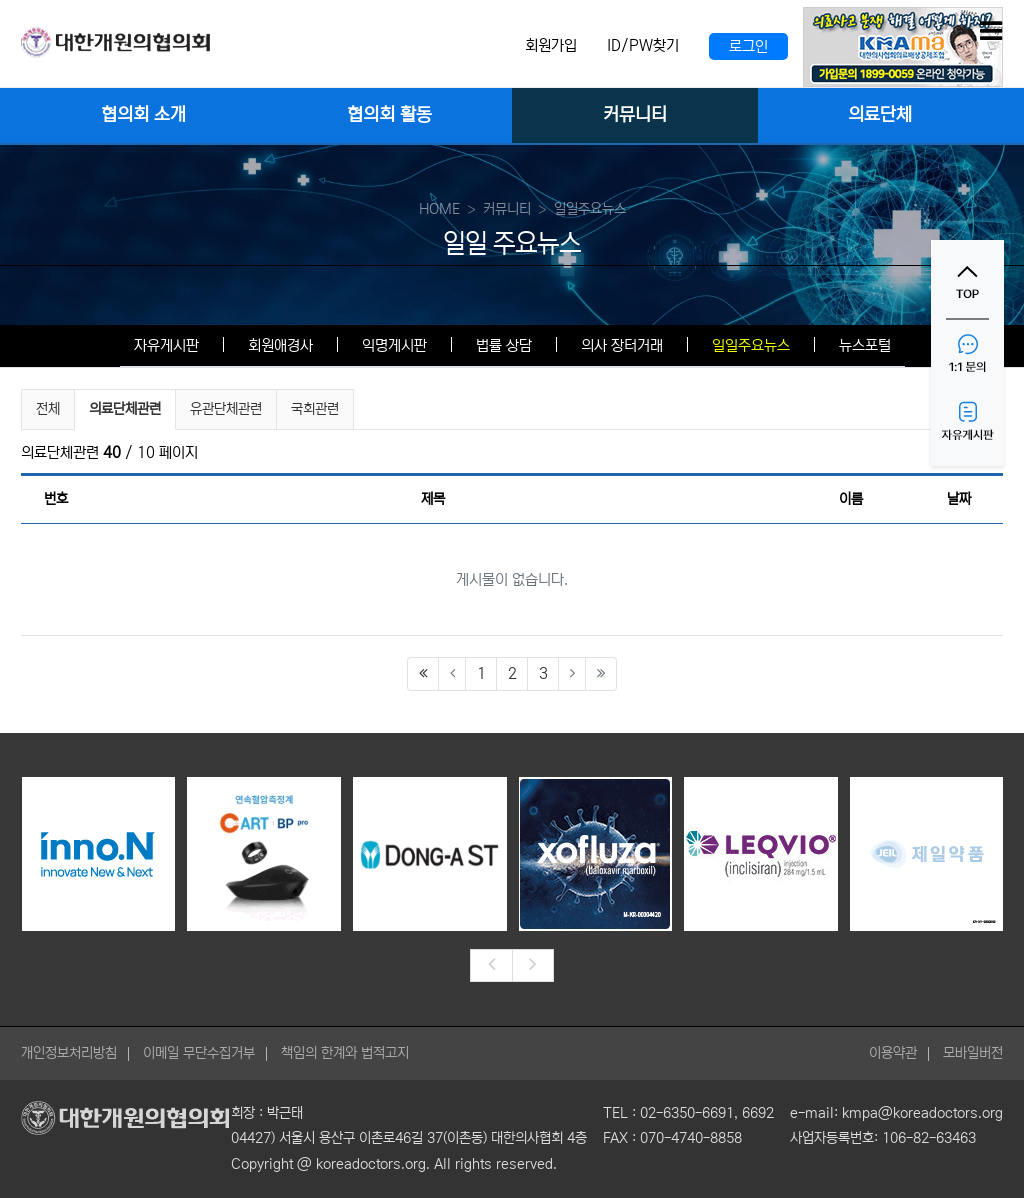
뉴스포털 (865, 345)
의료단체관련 (124, 406)
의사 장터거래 (622, 345)
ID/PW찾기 (643, 45)
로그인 (748, 46)
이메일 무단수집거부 (199, 1053)
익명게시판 (394, 345)
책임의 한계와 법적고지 (345, 1053)
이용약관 (893, 1053)
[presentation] (491, 966)
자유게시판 (166, 345)
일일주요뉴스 (751, 345)
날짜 (959, 499)
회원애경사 (280, 345)
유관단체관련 (226, 409)
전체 (48, 409)
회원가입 (551, 45)
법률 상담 (504, 345)
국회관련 (315, 409)
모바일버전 (973, 1053)
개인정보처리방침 (69, 1053)
